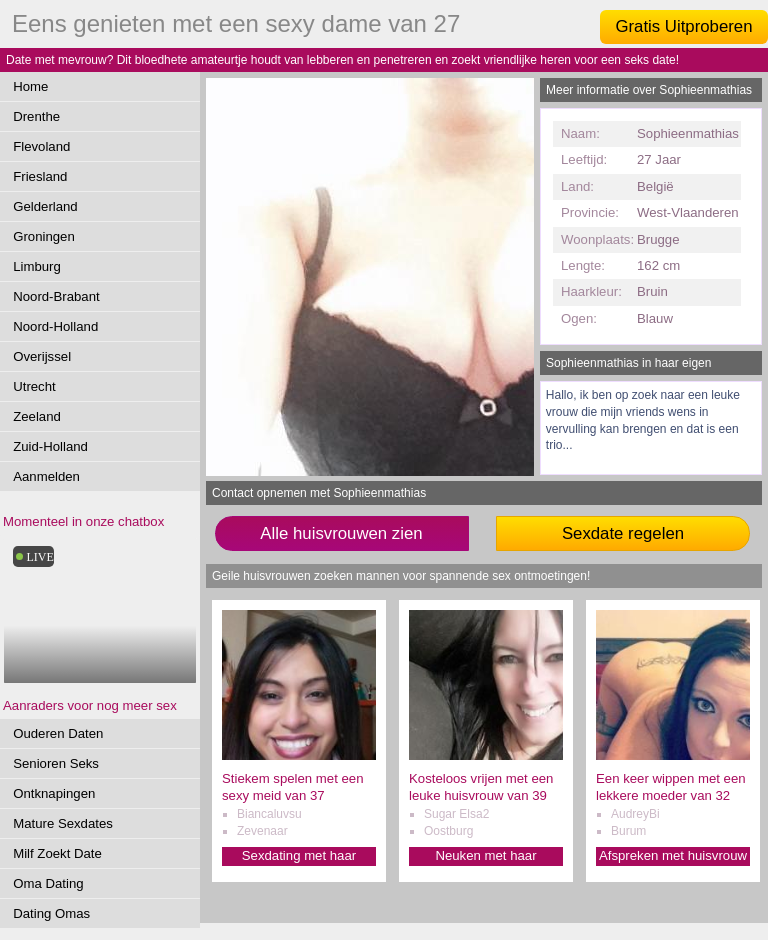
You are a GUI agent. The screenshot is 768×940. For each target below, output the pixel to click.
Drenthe (36, 116)
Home (30, 86)
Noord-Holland (55, 326)
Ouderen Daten (58, 733)
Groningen (44, 236)
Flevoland (41, 146)
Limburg (37, 266)
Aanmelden (46, 476)
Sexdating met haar (299, 855)
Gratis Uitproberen (683, 26)
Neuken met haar (485, 855)
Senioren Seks (56, 763)
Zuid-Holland (50, 446)
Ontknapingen (54, 793)
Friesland (40, 176)
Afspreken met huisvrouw (673, 855)
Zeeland (37, 416)
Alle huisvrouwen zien (341, 533)
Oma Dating (48, 883)
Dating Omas (51, 913)
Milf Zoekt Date (57, 853)
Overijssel (42, 356)
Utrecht (34, 386)
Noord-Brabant (56, 296)
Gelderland (45, 206)
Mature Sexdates (63, 823)
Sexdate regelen (623, 533)
